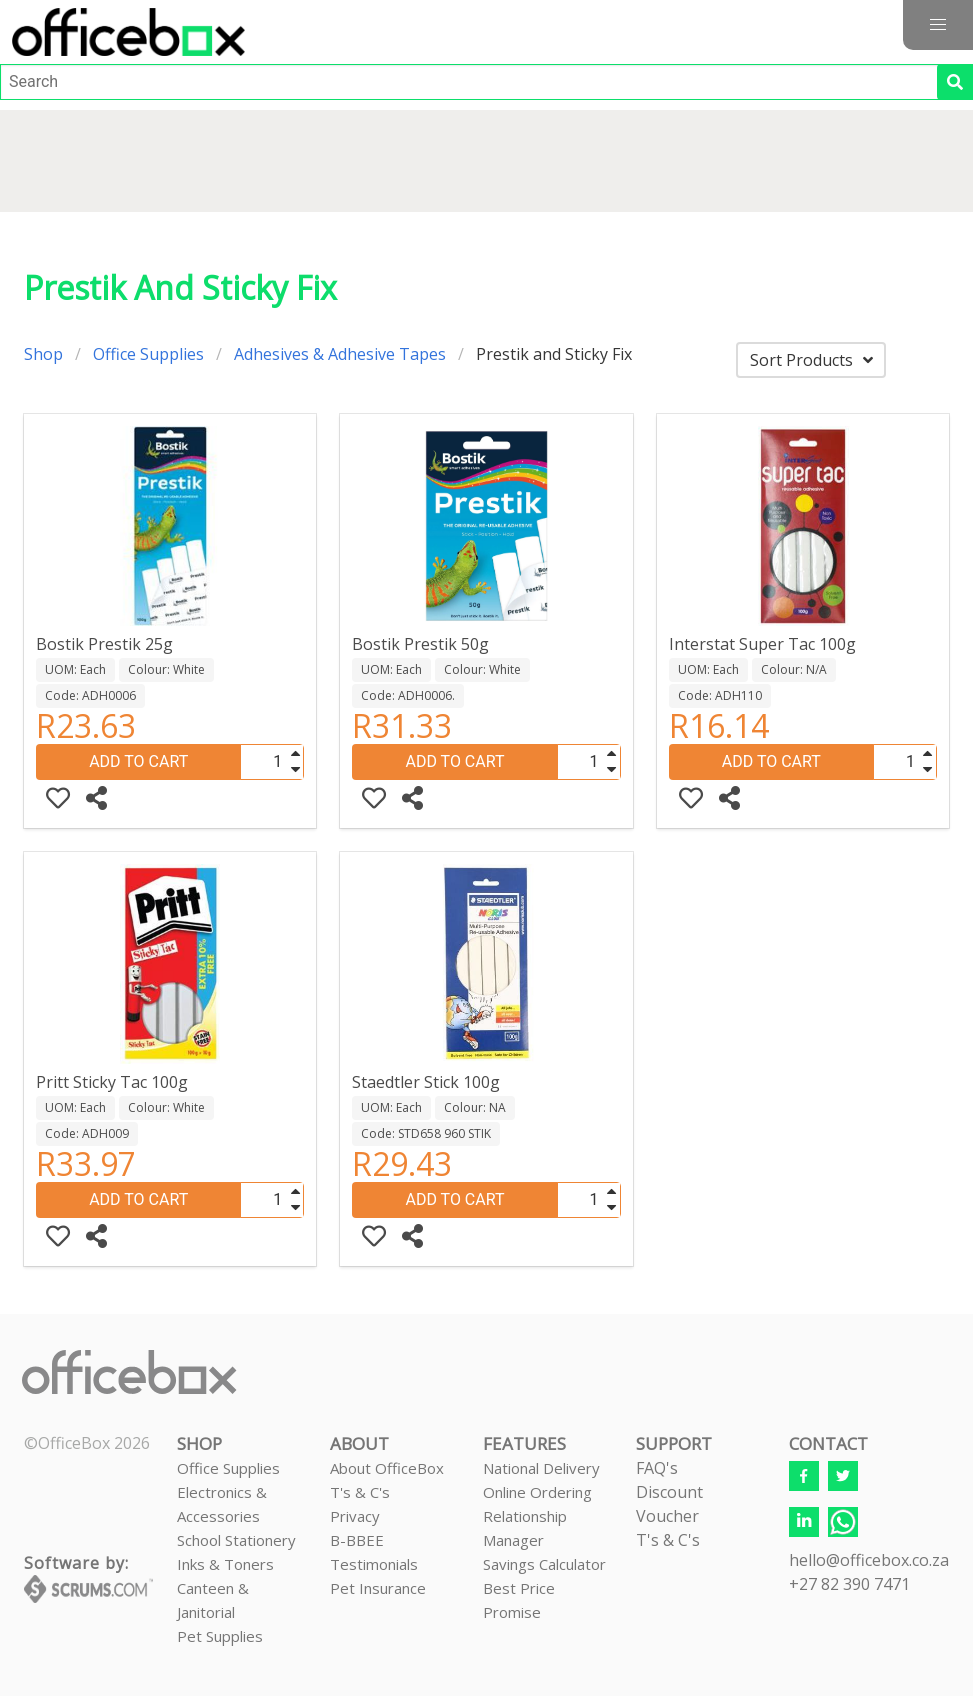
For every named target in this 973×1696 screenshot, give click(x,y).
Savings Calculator (544, 1564)
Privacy (355, 1516)
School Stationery (236, 1540)
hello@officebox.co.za (869, 1560)
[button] (938, 25)
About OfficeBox (387, 1468)
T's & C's (360, 1492)
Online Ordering (537, 1492)
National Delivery (541, 1468)
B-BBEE (357, 1540)
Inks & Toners (225, 1564)
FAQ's (657, 1468)
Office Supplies (148, 354)
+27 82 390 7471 (849, 1584)
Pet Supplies (220, 1636)
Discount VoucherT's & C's (669, 1516)
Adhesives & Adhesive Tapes (340, 354)
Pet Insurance (378, 1588)
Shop (43, 354)
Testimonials (374, 1564)
